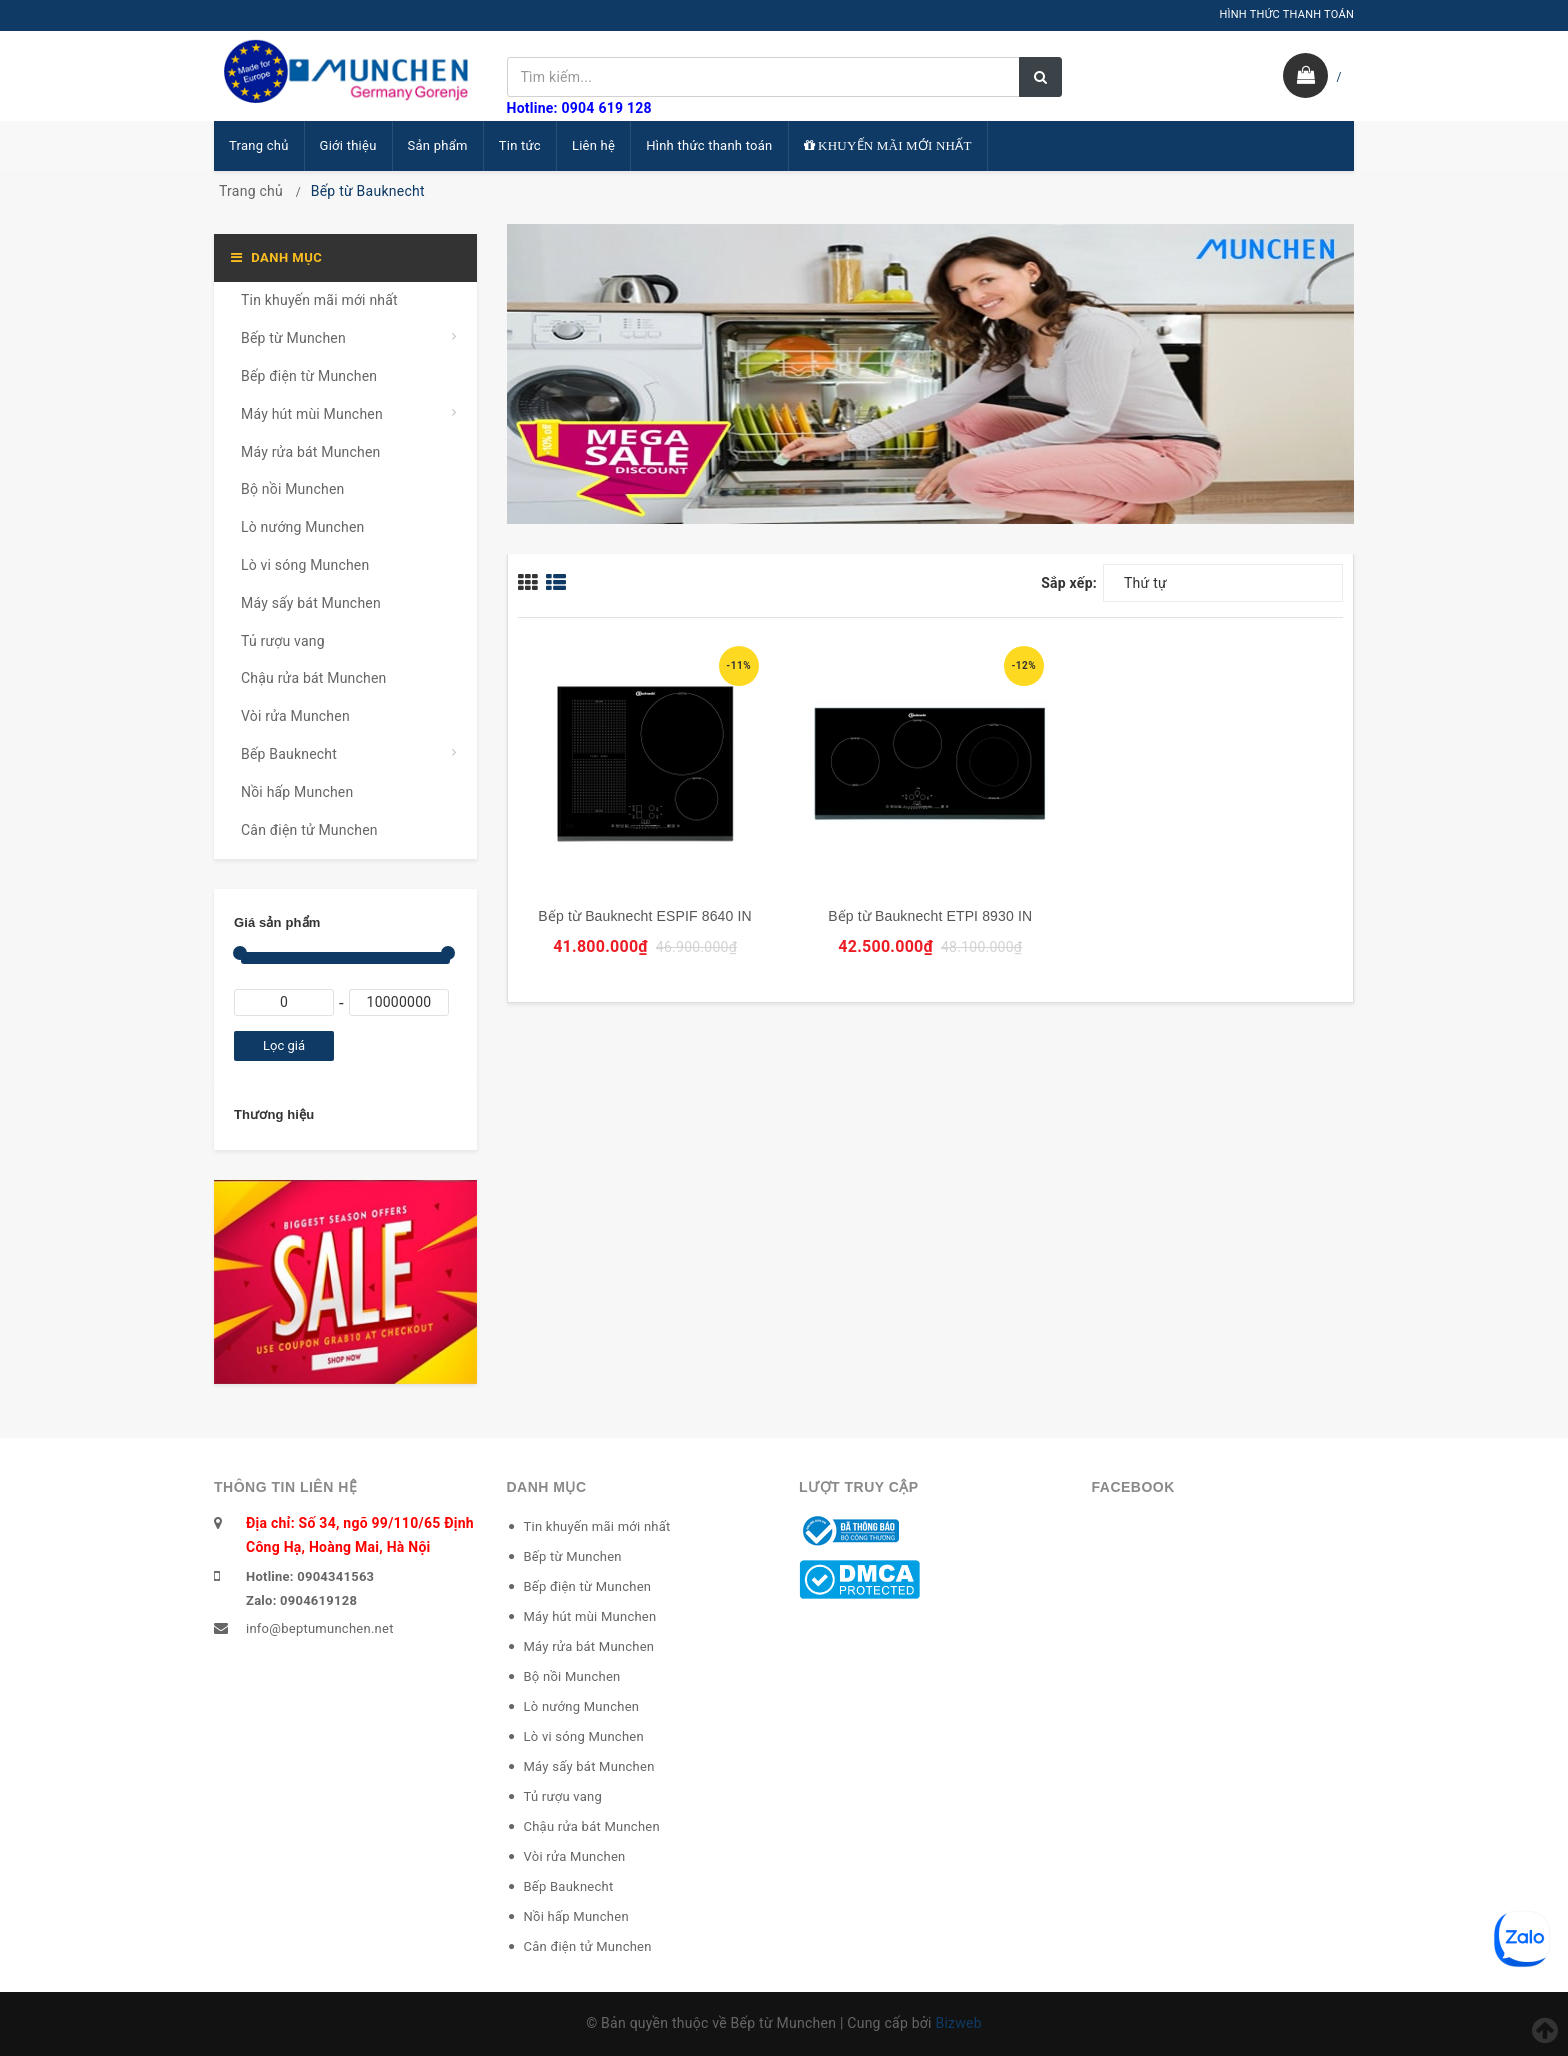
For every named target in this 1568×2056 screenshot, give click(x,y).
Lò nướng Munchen (303, 527)
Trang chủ (259, 145)
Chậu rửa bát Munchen (314, 678)
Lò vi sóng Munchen (305, 565)
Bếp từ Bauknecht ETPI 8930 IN (930, 916)
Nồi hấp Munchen (297, 792)
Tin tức (520, 145)
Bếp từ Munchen (293, 338)
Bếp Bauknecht (289, 754)
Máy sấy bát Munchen (311, 603)
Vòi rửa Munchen (295, 716)
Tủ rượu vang (283, 641)
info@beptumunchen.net (320, 1628)
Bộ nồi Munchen (292, 489)
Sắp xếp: (1069, 583)
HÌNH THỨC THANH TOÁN (1286, 14)
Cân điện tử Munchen (309, 830)
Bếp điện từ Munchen (309, 376)
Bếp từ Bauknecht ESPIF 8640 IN (644, 916)
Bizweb (958, 2023)
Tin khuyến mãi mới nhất (319, 300)
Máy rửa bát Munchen (311, 452)
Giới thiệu (348, 145)
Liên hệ (593, 145)
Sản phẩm (438, 145)
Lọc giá (284, 1045)
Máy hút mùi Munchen (312, 414)
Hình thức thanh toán (709, 145)
